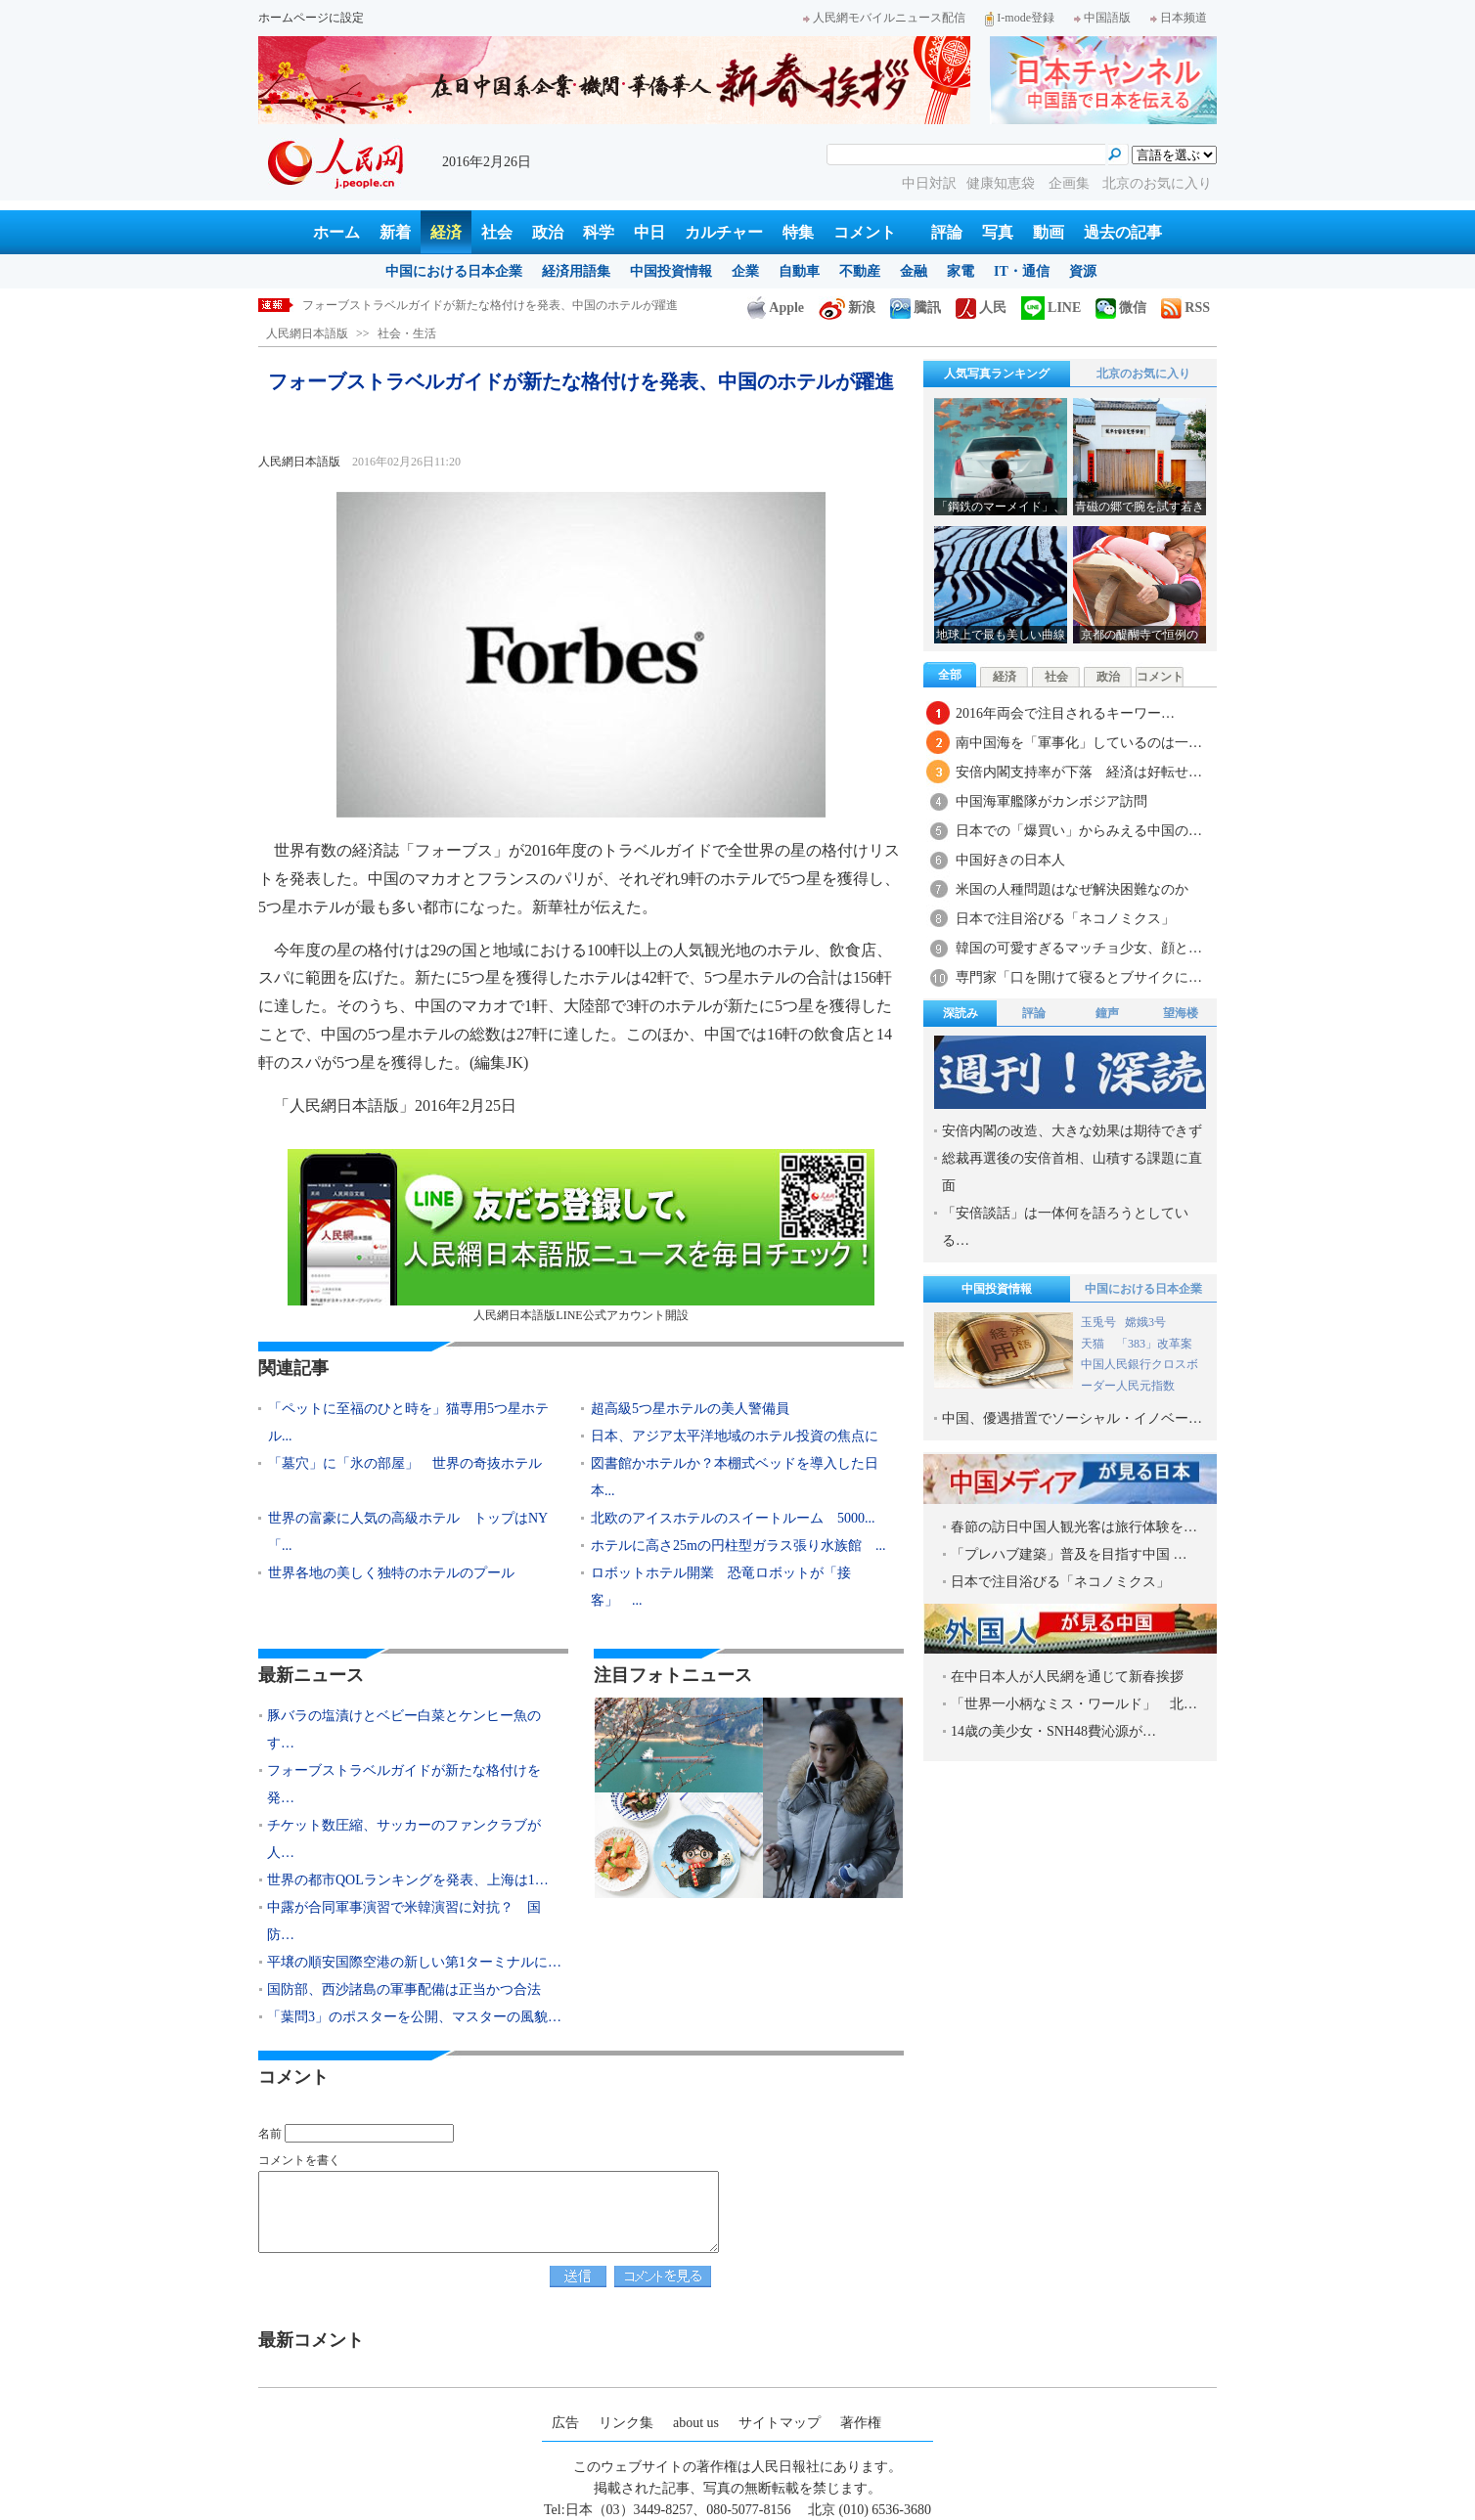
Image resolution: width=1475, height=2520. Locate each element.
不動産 (859, 271)
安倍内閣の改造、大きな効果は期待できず (1072, 1131)
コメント (864, 232)
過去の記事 (1123, 232)
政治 (547, 232)
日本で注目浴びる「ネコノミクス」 (1065, 918)
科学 (598, 232)
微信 (1120, 307)
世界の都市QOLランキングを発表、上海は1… (408, 1880)
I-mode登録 (1019, 17)
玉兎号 (1098, 1322)
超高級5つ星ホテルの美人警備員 (690, 1408)
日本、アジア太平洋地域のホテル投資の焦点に (734, 1436)
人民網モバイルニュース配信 (884, 17)
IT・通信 (1022, 271)
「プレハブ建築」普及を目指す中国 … (1069, 1554)
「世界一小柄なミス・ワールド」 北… (1074, 1704)
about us (696, 2422)
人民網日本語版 (307, 333)
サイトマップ (779, 2422)
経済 (446, 232)
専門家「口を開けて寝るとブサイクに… (1079, 977)
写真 (997, 232)
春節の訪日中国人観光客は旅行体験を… (1074, 1527)
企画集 (1071, 183)
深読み (960, 1013)
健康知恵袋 (1002, 183)
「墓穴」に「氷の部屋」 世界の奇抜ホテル (405, 1463)
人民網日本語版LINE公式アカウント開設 (581, 1235)
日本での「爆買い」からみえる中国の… (1079, 830)
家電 (960, 271)
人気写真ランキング (997, 373)
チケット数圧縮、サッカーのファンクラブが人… (404, 1839)
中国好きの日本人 (1010, 860)
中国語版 (1102, 17)
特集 (798, 232)
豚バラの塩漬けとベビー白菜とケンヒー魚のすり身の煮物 (454, 305)
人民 (981, 307)
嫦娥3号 (1145, 1322)
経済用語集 (576, 271)
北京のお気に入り (1157, 183)
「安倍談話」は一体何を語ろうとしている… (1065, 1227)
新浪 (847, 307)
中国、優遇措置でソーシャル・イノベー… (1072, 1418)
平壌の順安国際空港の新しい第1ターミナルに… (414, 1962)
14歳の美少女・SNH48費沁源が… (1053, 1731)
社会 (497, 232)
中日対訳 (929, 183)
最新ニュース (311, 1675)
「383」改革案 (1154, 1343)
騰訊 (915, 307)
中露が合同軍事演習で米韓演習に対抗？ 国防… (404, 1921)
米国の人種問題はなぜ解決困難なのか (1072, 889)
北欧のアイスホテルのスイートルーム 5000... (733, 1518)
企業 (745, 271)
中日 (649, 232)
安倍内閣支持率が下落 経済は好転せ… (1079, 772)
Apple (775, 307)
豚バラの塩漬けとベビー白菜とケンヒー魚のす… (404, 1729)
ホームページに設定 (311, 17)
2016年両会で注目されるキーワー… (1065, 713)
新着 (395, 232)
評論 (946, 232)
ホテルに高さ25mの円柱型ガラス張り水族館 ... (738, 1545)
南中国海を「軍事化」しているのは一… (1079, 742)
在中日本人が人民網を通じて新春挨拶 (1067, 1676)
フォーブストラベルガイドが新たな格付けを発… (404, 1784)
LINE (1051, 307)
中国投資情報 (671, 271)
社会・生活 (407, 333)
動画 (1048, 232)
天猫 (1094, 1343)
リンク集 (626, 2422)
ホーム (336, 232)
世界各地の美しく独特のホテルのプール (391, 1573)
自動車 (799, 271)
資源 (1082, 271)
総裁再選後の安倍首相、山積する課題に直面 (1072, 1172)
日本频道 (1178, 17)
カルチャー (724, 232)
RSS (1185, 307)
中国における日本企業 (453, 271)
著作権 (860, 2422)
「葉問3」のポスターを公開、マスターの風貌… (414, 2017)
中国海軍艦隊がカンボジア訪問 (1051, 801)
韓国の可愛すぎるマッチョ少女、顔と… (1079, 948)
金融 (913, 271)
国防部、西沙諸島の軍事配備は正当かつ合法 (404, 1989)
